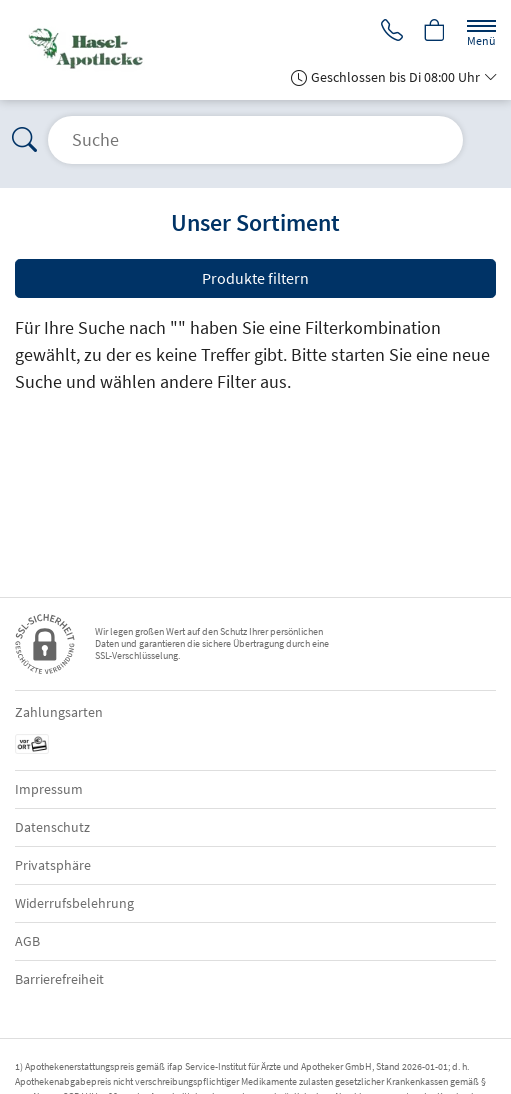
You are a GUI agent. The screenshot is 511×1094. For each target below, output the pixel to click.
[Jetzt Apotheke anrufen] (392, 32)
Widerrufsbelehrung (74, 903)
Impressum (49, 789)
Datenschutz (52, 827)
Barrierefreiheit (59, 979)
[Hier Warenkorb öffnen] (435, 32)
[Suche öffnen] (255, 140)
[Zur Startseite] (127, 50)
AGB (27, 941)
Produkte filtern (255, 278)
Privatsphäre (53, 865)
